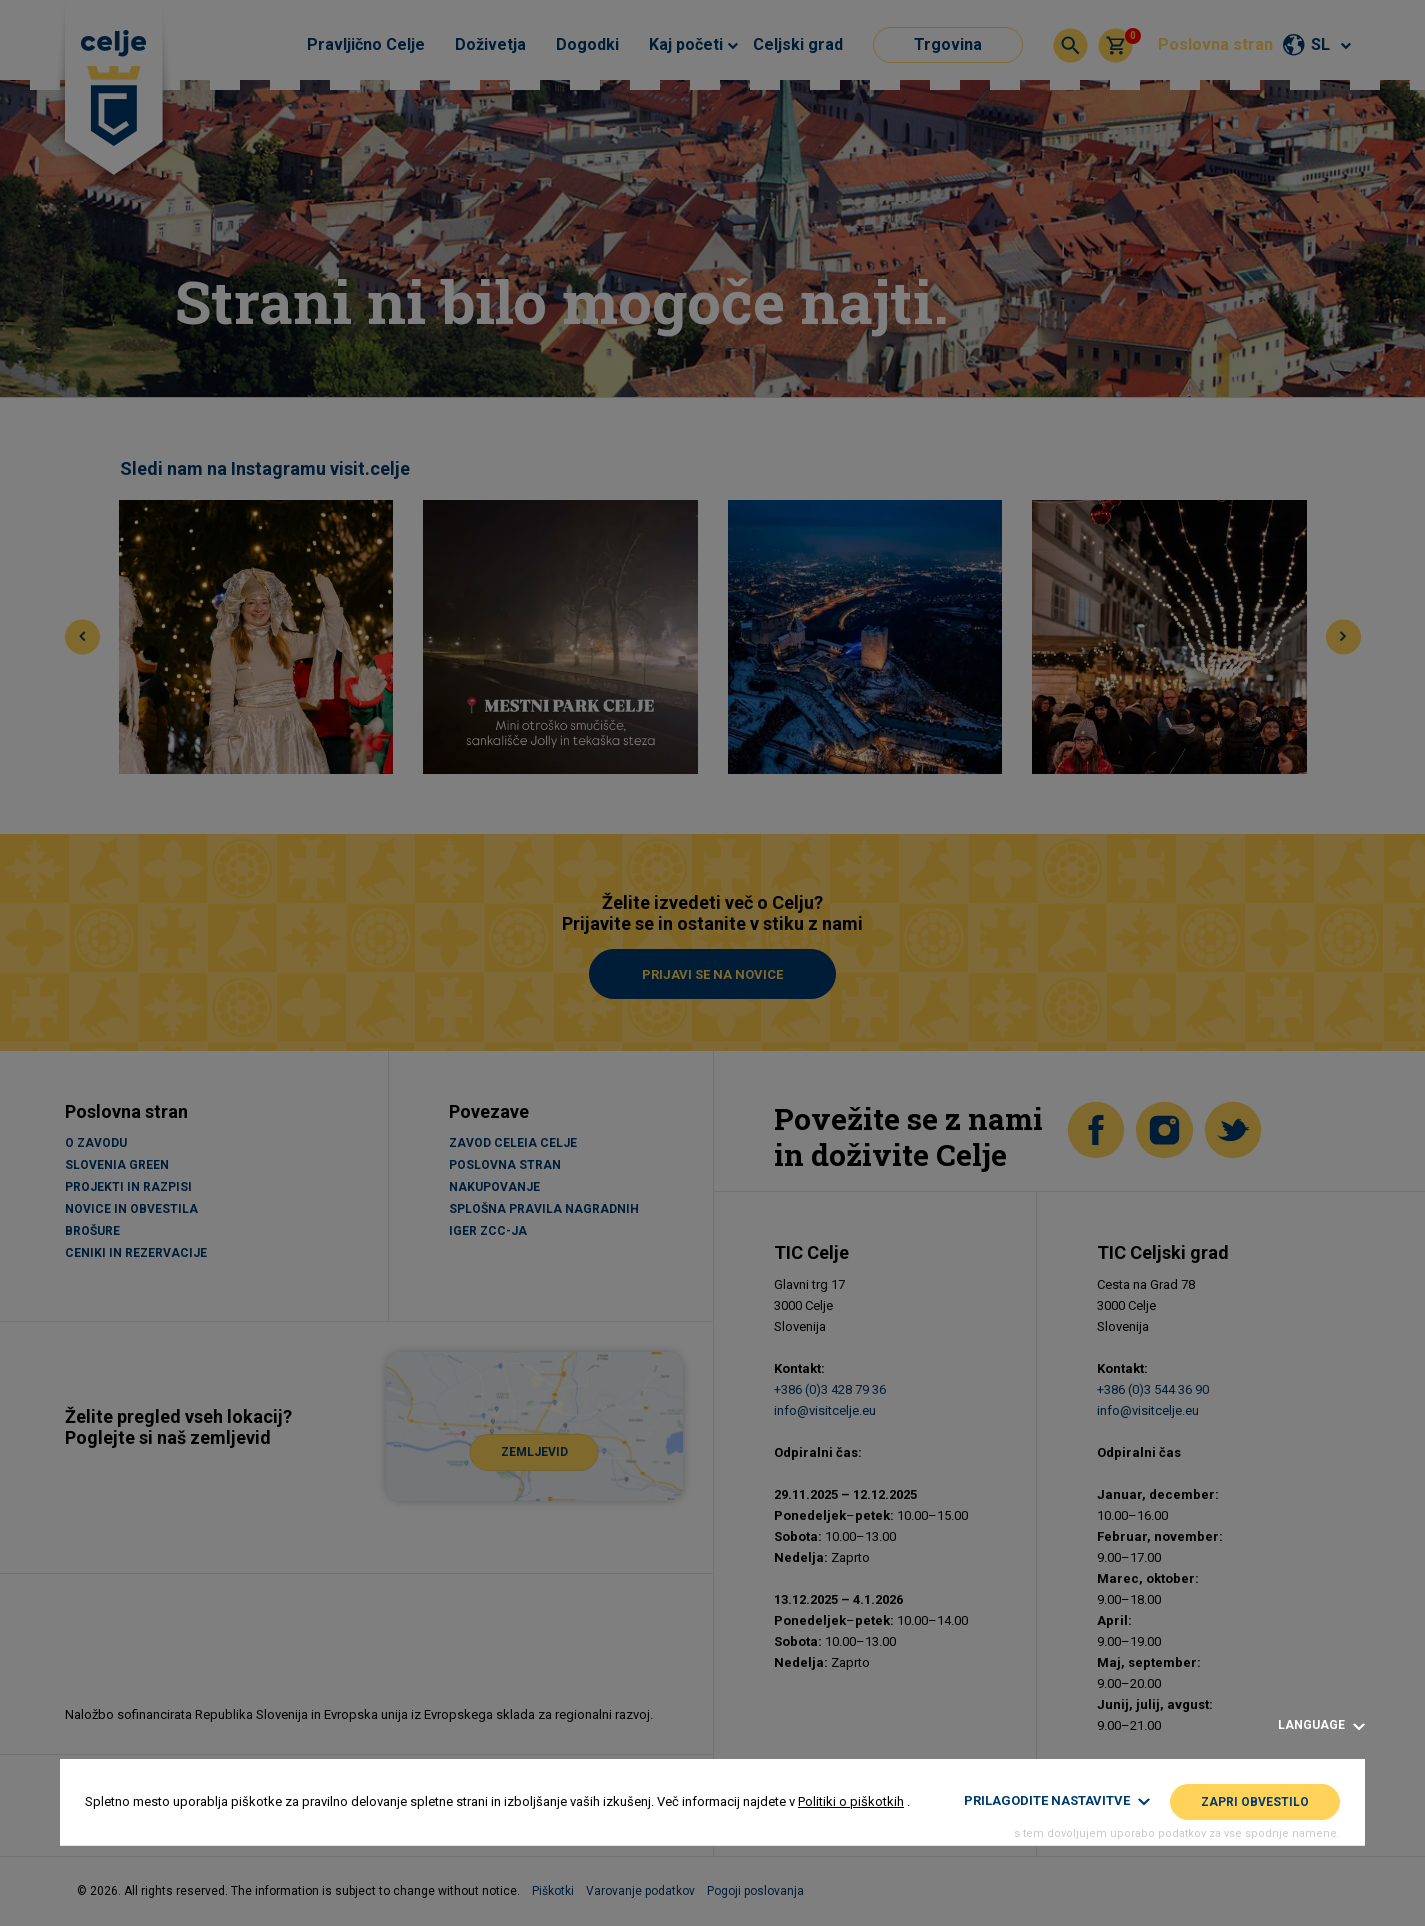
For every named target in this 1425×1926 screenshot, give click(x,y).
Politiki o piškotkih (851, 1801)
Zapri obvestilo (1255, 1802)
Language (1321, 1725)
